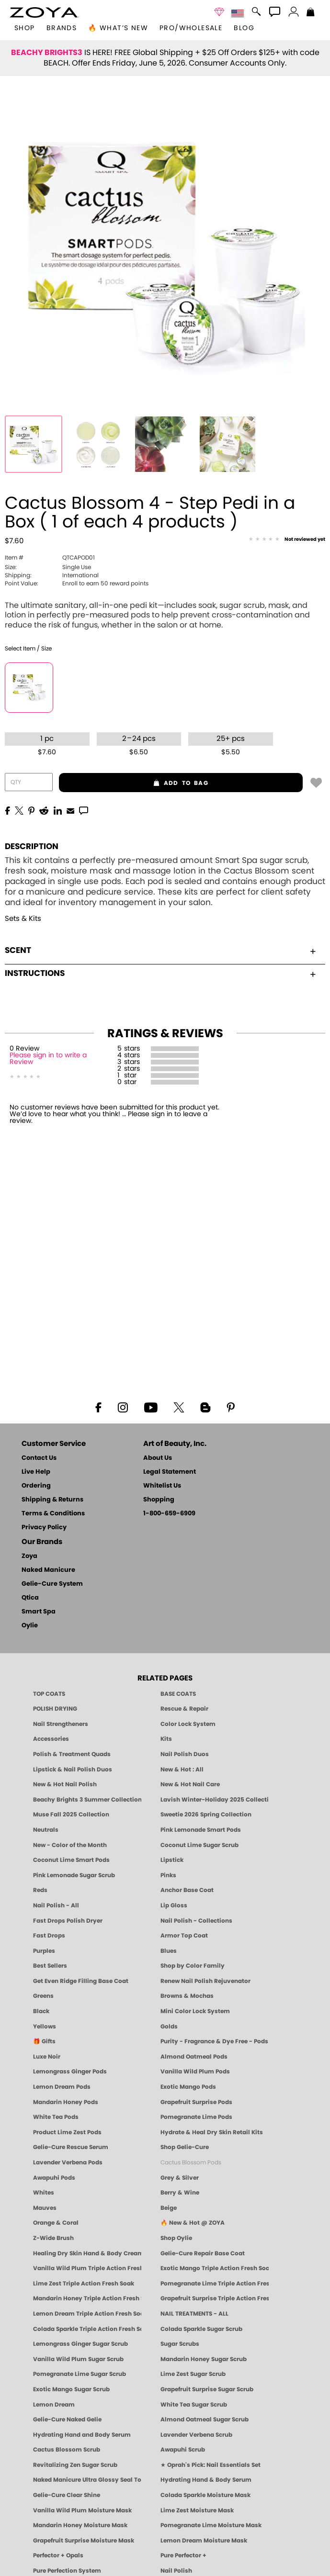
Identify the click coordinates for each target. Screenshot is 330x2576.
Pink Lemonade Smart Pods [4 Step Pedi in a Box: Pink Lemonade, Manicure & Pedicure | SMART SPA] (200, 1830)
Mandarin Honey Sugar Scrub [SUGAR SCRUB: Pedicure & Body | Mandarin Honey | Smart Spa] (203, 2359)
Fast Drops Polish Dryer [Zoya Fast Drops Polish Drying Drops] (67, 1921)
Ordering (36, 1486)
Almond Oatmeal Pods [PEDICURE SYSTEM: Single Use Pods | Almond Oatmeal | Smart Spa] (194, 2057)
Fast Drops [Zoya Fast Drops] (49, 1935)
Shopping (158, 1500)
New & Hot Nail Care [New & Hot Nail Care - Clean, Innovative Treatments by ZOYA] (190, 1784)
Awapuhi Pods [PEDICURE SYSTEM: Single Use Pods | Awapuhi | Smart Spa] (54, 2178)
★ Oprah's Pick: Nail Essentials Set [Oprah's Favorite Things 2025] (210, 2465)
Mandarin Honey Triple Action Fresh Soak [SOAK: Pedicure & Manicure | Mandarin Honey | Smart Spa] (87, 2298)
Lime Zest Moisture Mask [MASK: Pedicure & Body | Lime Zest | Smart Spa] (197, 2510)
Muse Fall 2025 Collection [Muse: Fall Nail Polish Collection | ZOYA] (71, 1814)
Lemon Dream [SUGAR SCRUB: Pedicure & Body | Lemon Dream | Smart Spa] (54, 2405)
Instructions (160, 973)
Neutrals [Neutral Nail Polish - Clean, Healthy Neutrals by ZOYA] (45, 1830)
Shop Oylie (176, 2238)
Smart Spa (39, 1612)
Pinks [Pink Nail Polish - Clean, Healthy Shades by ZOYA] (168, 1875)
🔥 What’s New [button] (118, 28)
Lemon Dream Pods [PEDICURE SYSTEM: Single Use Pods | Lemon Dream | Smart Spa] (62, 2087)
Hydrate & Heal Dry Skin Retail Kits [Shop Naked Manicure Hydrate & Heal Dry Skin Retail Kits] (211, 2132)
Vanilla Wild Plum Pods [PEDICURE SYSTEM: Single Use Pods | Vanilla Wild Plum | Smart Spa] (195, 2071)
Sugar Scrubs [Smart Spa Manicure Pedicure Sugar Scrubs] (179, 2344)
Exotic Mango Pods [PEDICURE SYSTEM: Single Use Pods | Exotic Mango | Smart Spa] (188, 2087)
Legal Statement (169, 1472)
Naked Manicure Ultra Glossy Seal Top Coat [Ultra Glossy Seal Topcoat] (87, 2480)
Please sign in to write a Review (48, 1058)
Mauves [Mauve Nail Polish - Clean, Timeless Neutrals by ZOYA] (45, 2208)
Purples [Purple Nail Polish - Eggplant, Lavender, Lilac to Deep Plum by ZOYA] (44, 1951)
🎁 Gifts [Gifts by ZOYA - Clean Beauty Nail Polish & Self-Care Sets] (44, 2041)
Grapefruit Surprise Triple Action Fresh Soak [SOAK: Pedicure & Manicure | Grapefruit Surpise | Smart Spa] (214, 2298)
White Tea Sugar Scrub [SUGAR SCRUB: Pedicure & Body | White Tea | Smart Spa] (193, 2405)
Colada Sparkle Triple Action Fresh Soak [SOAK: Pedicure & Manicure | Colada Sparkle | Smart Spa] (87, 2329)
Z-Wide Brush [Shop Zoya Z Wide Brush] (53, 2238)
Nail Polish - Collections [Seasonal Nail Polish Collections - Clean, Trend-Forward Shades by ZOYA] (196, 1921)
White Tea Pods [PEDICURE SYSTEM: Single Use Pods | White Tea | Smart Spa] (56, 2117)
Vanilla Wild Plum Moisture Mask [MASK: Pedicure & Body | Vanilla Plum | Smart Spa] (82, 2510)
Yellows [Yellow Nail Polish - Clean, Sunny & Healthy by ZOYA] (44, 2026)
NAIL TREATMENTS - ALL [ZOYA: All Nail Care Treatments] (194, 2314)
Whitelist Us (162, 1486)
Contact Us (39, 1458)
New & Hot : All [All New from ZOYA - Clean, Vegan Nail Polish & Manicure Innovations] (182, 1769)
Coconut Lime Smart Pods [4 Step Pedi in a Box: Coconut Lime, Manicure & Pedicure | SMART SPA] (71, 1860)
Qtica (30, 1598)
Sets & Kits (23, 918)
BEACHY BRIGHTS (46, 52)
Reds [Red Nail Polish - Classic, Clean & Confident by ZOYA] (40, 1890)
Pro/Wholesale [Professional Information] (190, 28)
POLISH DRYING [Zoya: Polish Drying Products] (55, 1709)
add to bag (133, 783)
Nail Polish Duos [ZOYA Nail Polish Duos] (184, 1754)
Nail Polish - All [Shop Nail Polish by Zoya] (56, 1905)
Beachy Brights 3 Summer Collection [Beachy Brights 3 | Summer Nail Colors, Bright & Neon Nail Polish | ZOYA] (87, 1800)
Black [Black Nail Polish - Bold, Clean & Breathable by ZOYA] (41, 2011)
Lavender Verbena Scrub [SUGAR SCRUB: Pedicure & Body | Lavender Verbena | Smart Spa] (196, 2435)
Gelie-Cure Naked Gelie (67, 2419)
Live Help (36, 1472)
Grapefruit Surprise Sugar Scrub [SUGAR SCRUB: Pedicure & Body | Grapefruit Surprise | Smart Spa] (206, 2389)
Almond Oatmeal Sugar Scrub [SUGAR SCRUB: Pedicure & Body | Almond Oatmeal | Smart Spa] (204, 2419)
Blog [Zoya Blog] (244, 28)
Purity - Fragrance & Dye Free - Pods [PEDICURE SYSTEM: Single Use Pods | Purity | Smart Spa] (214, 2041)
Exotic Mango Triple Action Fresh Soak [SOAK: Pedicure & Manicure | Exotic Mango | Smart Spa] (214, 2268)
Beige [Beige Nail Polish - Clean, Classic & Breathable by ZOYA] (168, 2208)
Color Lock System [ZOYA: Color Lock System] (188, 1724)
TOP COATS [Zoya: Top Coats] (49, 1694)
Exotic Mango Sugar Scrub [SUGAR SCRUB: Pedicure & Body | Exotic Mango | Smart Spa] (71, 2389)
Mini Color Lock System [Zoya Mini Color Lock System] (195, 2011)
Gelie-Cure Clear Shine (66, 2495)
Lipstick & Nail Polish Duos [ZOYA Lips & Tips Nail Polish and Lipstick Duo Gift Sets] (72, 1769)
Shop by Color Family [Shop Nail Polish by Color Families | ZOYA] (192, 1966)
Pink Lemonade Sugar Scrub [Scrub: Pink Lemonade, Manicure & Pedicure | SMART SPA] (74, 1875)
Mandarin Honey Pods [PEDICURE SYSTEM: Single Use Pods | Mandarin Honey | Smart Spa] (65, 2102)
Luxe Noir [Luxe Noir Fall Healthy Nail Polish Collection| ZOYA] (46, 2057)
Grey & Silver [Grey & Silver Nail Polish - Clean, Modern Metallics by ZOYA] (179, 2178)
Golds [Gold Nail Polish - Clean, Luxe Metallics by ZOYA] (169, 2026)
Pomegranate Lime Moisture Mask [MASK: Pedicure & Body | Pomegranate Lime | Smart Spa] (211, 2525)
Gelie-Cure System (52, 1584)
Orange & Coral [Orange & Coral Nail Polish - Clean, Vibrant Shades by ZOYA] (56, 2223)
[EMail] (70, 810)
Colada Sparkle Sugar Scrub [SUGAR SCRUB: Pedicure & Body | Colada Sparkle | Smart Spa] (201, 2329)
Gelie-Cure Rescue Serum (70, 2147)
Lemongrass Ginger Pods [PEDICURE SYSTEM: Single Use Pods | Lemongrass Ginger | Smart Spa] (70, 2071)
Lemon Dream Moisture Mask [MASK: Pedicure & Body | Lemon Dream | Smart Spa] (203, 2540)
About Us (157, 1458)
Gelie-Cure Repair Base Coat (202, 2253)
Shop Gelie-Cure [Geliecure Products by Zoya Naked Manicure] (184, 2147)
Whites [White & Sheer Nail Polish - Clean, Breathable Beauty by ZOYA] (43, 2192)
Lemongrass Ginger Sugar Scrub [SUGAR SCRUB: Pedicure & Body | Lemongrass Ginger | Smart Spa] (80, 2344)
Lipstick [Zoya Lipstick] (171, 1860)
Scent (160, 950)
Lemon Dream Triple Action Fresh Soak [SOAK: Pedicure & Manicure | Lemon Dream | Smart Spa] (87, 2314)
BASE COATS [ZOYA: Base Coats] (178, 1694)
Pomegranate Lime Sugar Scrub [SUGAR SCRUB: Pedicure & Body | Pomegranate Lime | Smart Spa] (79, 2374)
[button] (44, 12)
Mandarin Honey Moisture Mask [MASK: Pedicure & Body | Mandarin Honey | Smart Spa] (80, 2525)
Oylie (30, 1626)
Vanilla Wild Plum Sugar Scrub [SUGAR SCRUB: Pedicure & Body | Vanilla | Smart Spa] (78, 2359)
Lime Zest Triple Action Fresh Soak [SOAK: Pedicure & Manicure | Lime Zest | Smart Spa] (83, 2283)
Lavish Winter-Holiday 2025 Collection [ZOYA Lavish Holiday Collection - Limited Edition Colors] (214, 1800)
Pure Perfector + (183, 2555)
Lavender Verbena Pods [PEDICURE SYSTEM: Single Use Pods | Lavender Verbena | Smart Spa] (67, 2162)
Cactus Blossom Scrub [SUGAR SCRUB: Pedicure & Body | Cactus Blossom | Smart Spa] (66, 2450)
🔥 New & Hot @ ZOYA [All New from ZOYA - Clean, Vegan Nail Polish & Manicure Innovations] (192, 2223)
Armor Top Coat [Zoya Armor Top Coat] (184, 1935)
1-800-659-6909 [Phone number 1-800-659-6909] (169, 1514)
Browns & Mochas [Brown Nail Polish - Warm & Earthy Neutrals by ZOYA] (187, 1996)
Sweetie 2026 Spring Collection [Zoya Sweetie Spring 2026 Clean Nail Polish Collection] (205, 1814)
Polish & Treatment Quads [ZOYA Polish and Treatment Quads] (72, 1754)
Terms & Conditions (53, 1514)
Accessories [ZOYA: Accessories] (51, 1739)
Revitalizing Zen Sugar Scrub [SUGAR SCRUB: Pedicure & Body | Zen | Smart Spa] (75, 2465)
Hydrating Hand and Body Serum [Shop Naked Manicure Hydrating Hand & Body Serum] (82, 2435)
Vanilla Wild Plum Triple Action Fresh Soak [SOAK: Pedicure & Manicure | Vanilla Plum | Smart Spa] (87, 2268)
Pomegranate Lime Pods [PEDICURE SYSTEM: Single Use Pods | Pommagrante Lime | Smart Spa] (196, 2117)
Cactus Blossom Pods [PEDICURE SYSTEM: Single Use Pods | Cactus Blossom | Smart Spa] (190, 2162)
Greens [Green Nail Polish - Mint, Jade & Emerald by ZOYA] (43, 1996)
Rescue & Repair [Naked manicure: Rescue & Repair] (184, 1709)
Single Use (48, 567)
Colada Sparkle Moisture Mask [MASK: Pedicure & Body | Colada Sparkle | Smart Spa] (205, 2495)
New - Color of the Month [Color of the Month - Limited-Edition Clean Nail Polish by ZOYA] (70, 1845)
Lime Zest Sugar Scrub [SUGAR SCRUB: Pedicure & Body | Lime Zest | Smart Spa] (193, 2374)
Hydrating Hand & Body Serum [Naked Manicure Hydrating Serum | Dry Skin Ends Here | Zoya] (205, 2480)
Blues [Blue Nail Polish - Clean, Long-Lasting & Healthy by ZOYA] (168, 1951)
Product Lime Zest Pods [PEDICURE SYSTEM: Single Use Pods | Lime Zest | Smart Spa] (67, 2132)
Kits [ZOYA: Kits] (166, 1739)
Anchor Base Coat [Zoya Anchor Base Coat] (187, 1890)
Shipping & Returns (52, 1500)
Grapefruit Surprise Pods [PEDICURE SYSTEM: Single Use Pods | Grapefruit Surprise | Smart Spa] (196, 2102)
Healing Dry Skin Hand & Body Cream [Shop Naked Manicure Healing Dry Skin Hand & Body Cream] (87, 2253)
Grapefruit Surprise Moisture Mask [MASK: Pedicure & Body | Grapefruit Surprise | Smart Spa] (83, 2540)
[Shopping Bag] (310, 13)
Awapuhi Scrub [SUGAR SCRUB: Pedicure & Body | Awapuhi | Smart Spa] (182, 2450)
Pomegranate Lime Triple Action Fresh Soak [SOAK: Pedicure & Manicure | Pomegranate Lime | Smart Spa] (214, 2283)
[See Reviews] (287, 540)
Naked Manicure (48, 1570)
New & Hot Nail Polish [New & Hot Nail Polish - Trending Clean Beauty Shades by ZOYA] (65, 1784)
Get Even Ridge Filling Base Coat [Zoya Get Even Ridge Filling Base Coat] (80, 1981)
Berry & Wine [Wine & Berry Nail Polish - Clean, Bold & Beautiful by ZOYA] (179, 2192)
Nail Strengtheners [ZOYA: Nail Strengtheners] (60, 1724)
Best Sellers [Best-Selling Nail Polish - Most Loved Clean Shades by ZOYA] (50, 1966)
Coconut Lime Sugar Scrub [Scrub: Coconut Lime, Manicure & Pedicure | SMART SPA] (199, 1845)
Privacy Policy (44, 1527)
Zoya (29, 1556)
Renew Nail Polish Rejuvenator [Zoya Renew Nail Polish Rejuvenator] (205, 1981)
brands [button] (61, 28)
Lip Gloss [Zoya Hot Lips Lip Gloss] (173, 1905)
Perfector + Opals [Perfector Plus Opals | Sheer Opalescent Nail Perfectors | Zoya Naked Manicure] (58, 2555)
